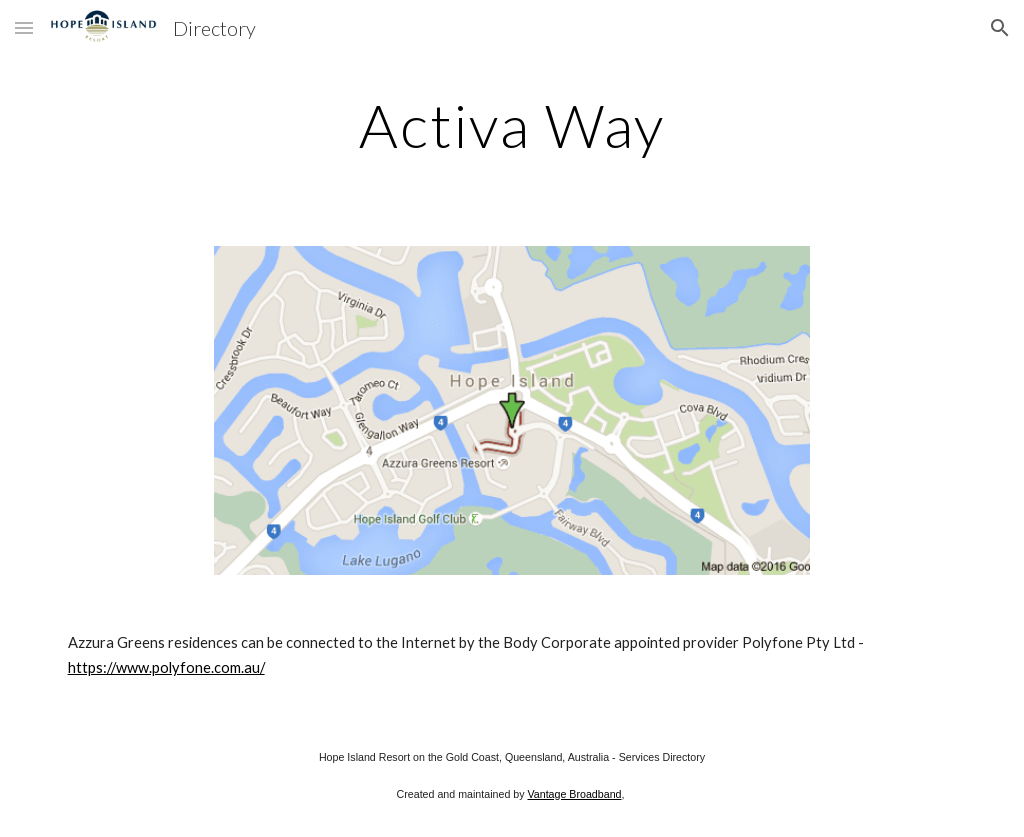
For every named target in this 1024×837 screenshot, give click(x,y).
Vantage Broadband (574, 794)
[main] (512, 125)
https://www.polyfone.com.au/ (166, 667)
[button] (24, 27)
